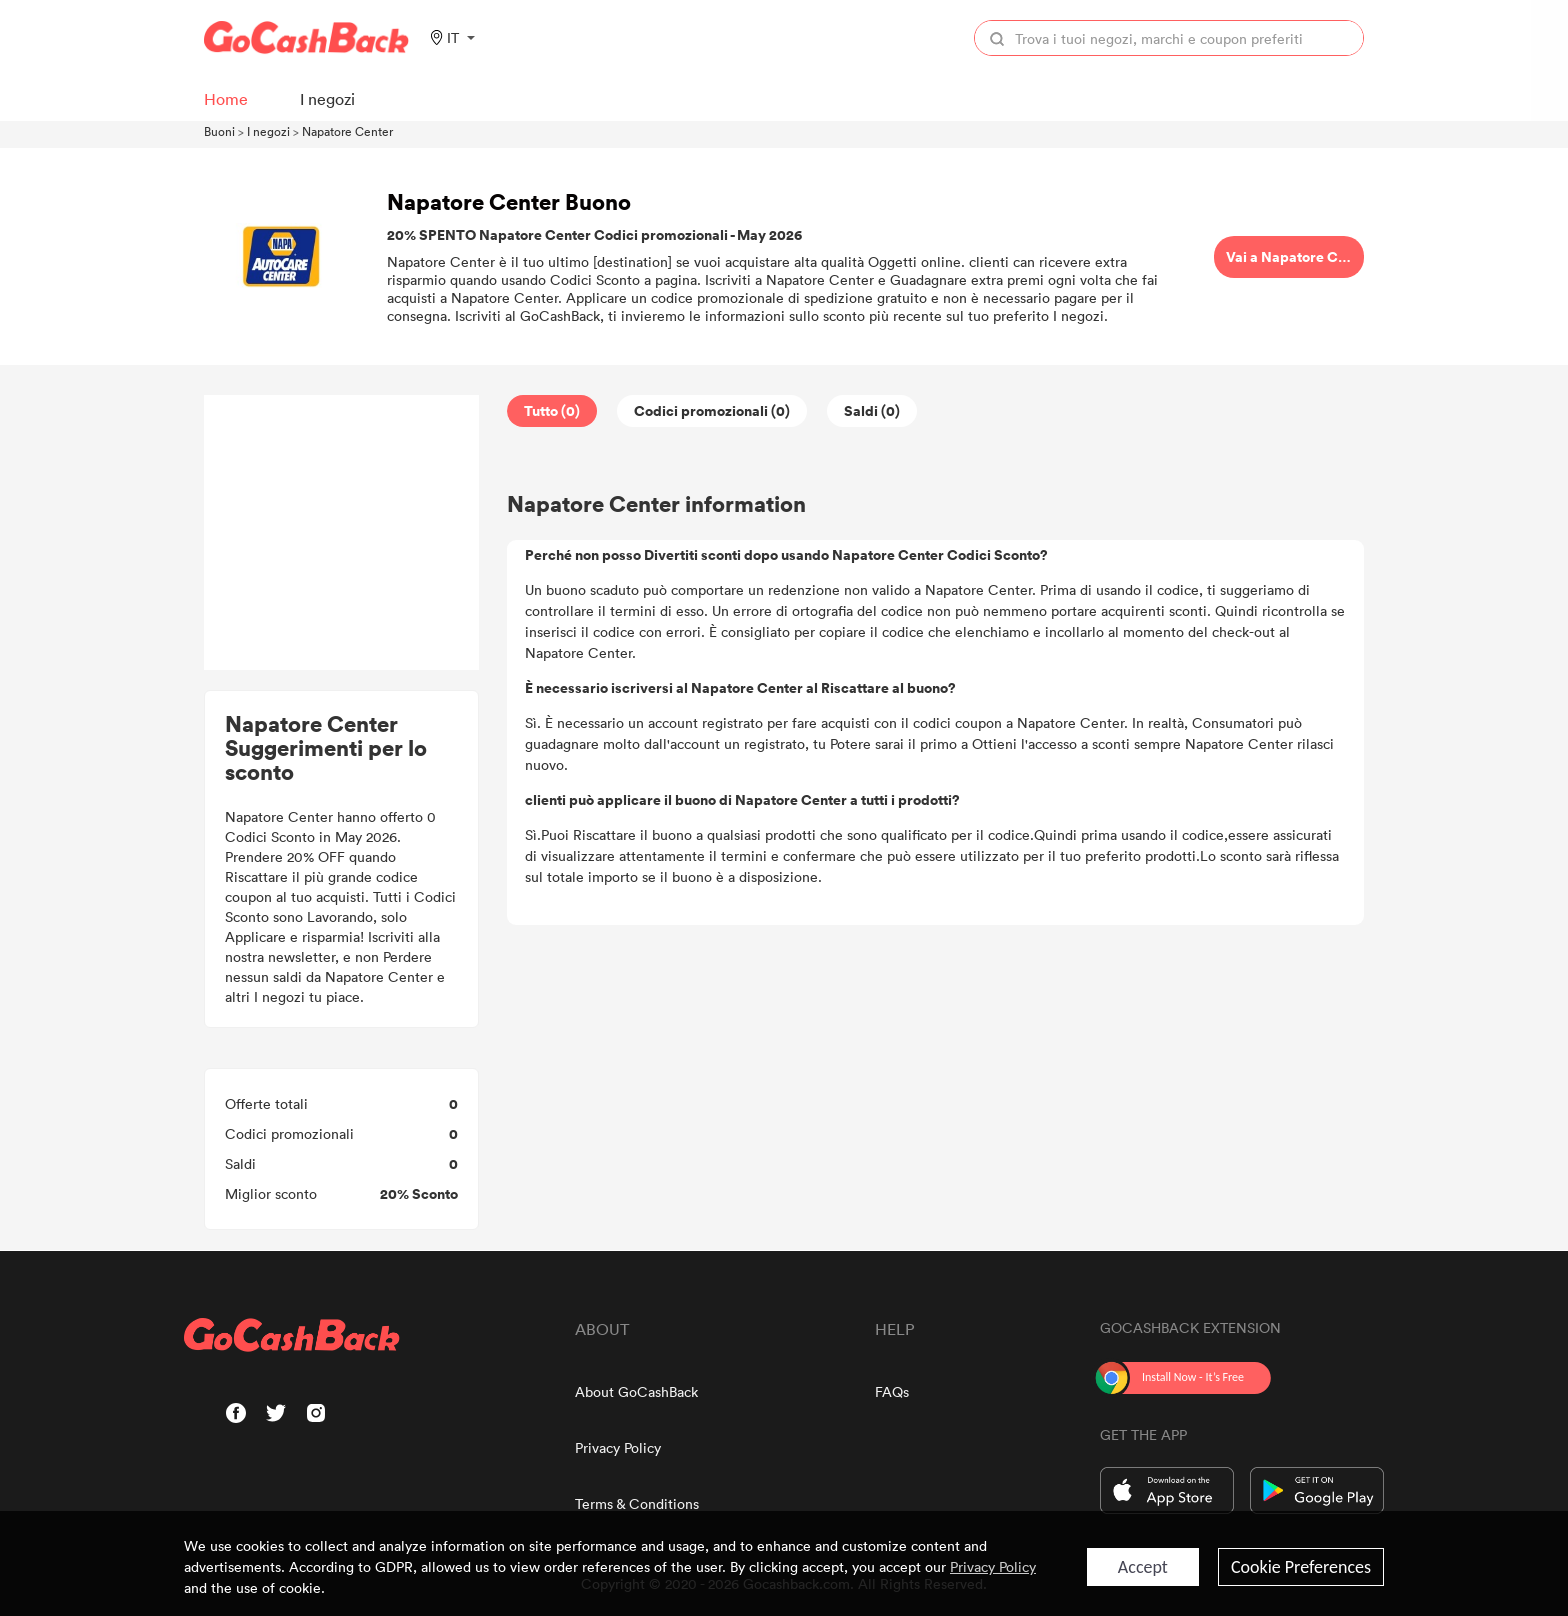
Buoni (219, 131)
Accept (1143, 1567)
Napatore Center (347, 131)
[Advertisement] (342, 533)
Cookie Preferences (1301, 1567)
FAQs (892, 1391)
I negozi (268, 131)
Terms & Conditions (637, 1503)
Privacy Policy (618, 1447)
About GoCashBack (636, 1391)
